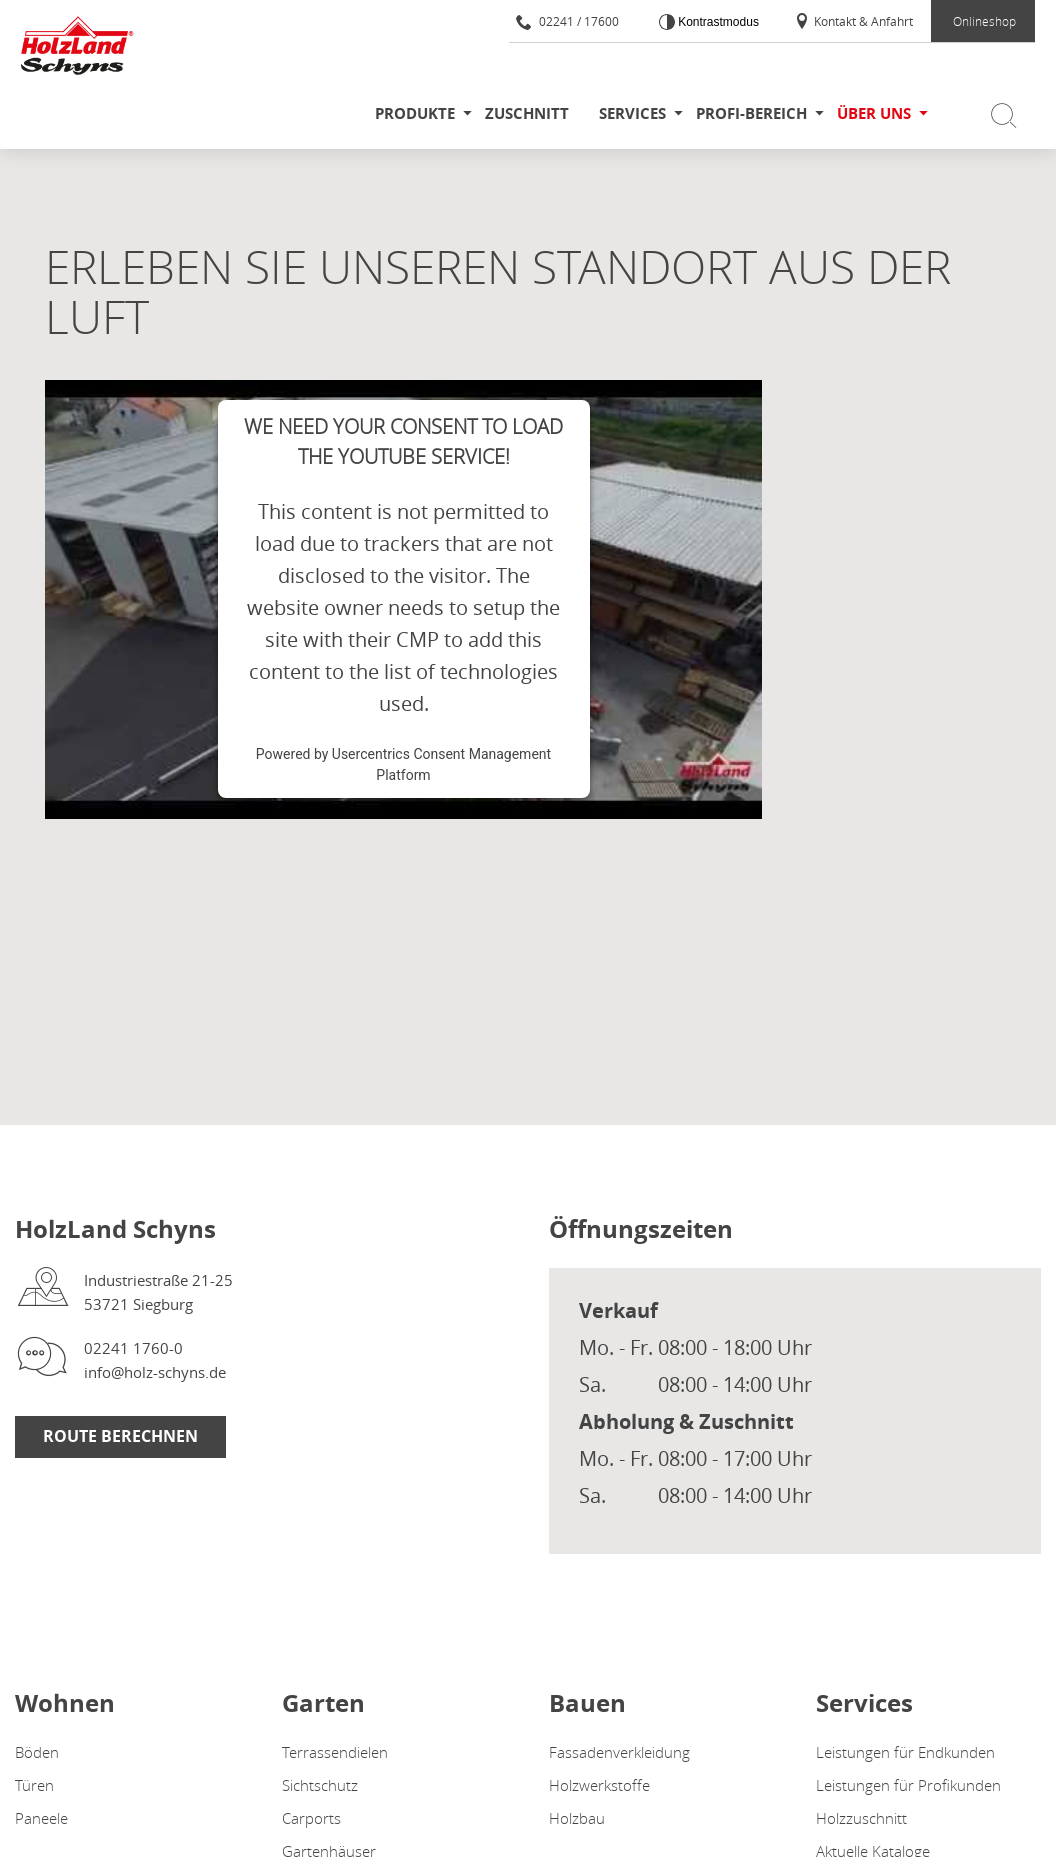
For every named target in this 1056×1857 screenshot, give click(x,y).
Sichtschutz (320, 1785)
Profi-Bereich (751, 113)
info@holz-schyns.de (155, 1372)
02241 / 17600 (567, 21)
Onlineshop (984, 21)
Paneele (41, 1818)
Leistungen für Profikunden (908, 1785)
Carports (311, 1818)
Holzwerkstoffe (599, 1785)
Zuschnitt (527, 113)
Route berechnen (120, 1436)
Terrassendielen (335, 1752)
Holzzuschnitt (861, 1818)
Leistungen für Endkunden (905, 1752)
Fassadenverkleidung (619, 1752)
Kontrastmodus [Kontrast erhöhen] (717, 22)
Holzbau (577, 1818)
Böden (37, 1752)
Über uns (874, 113)
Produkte (415, 113)
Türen (34, 1785)
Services (632, 113)
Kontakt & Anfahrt (853, 21)
